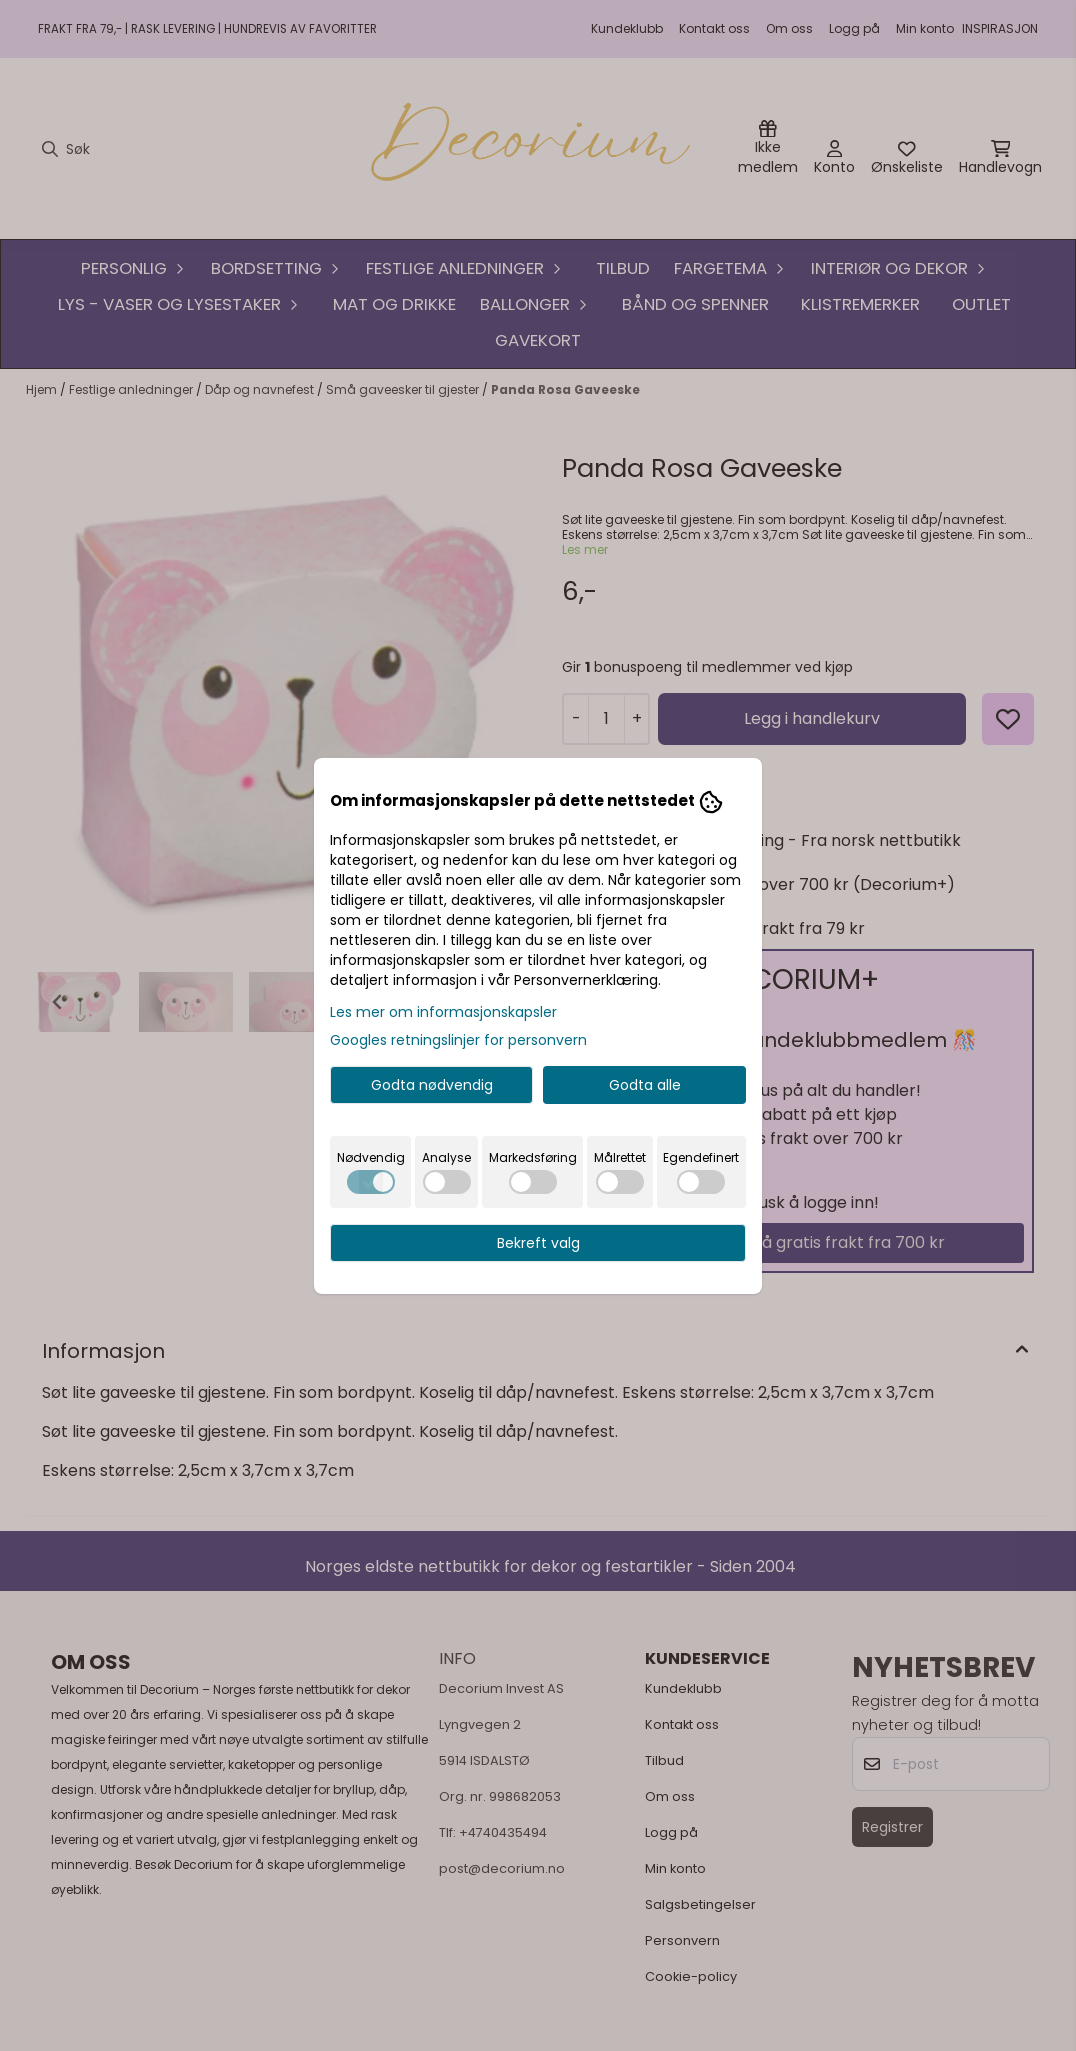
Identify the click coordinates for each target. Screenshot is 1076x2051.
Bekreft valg (538, 1243)
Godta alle (645, 1085)
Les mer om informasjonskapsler (443, 1012)
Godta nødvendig (432, 1085)
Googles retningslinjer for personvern (458, 1040)
